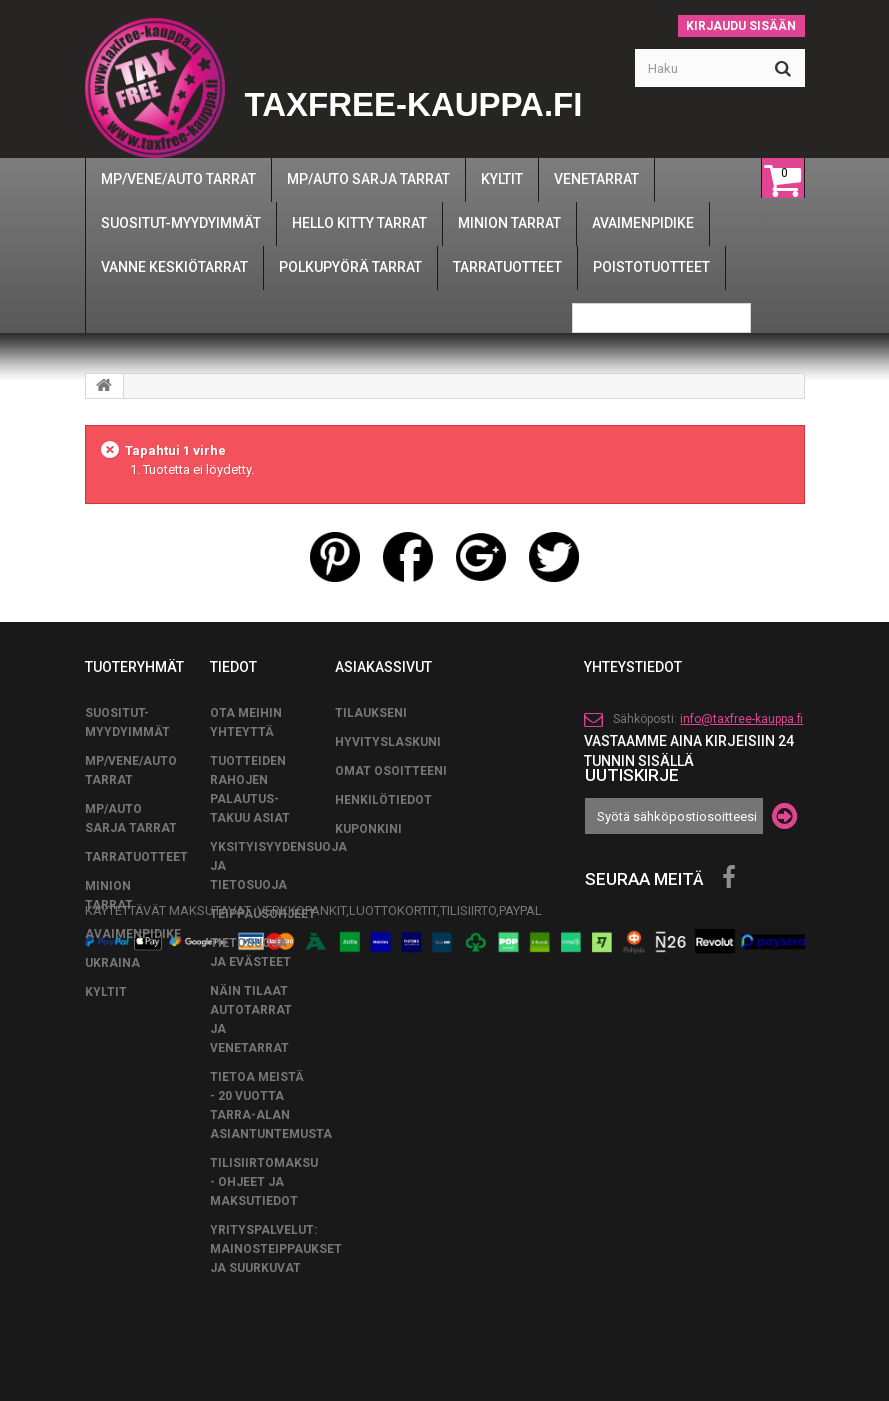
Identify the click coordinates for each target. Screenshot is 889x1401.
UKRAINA (112, 963)
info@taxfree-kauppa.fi (741, 719)
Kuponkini (368, 829)
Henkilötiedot (383, 800)
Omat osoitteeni (391, 771)
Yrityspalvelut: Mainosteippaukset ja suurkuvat (276, 1249)
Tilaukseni (371, 713)
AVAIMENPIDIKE (133, 934)
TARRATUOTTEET (136, 857)
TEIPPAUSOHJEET (263, 914)
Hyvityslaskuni (388, 742)
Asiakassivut (383, 667)
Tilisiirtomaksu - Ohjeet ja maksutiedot (264, 1182)
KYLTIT (106, 992)
